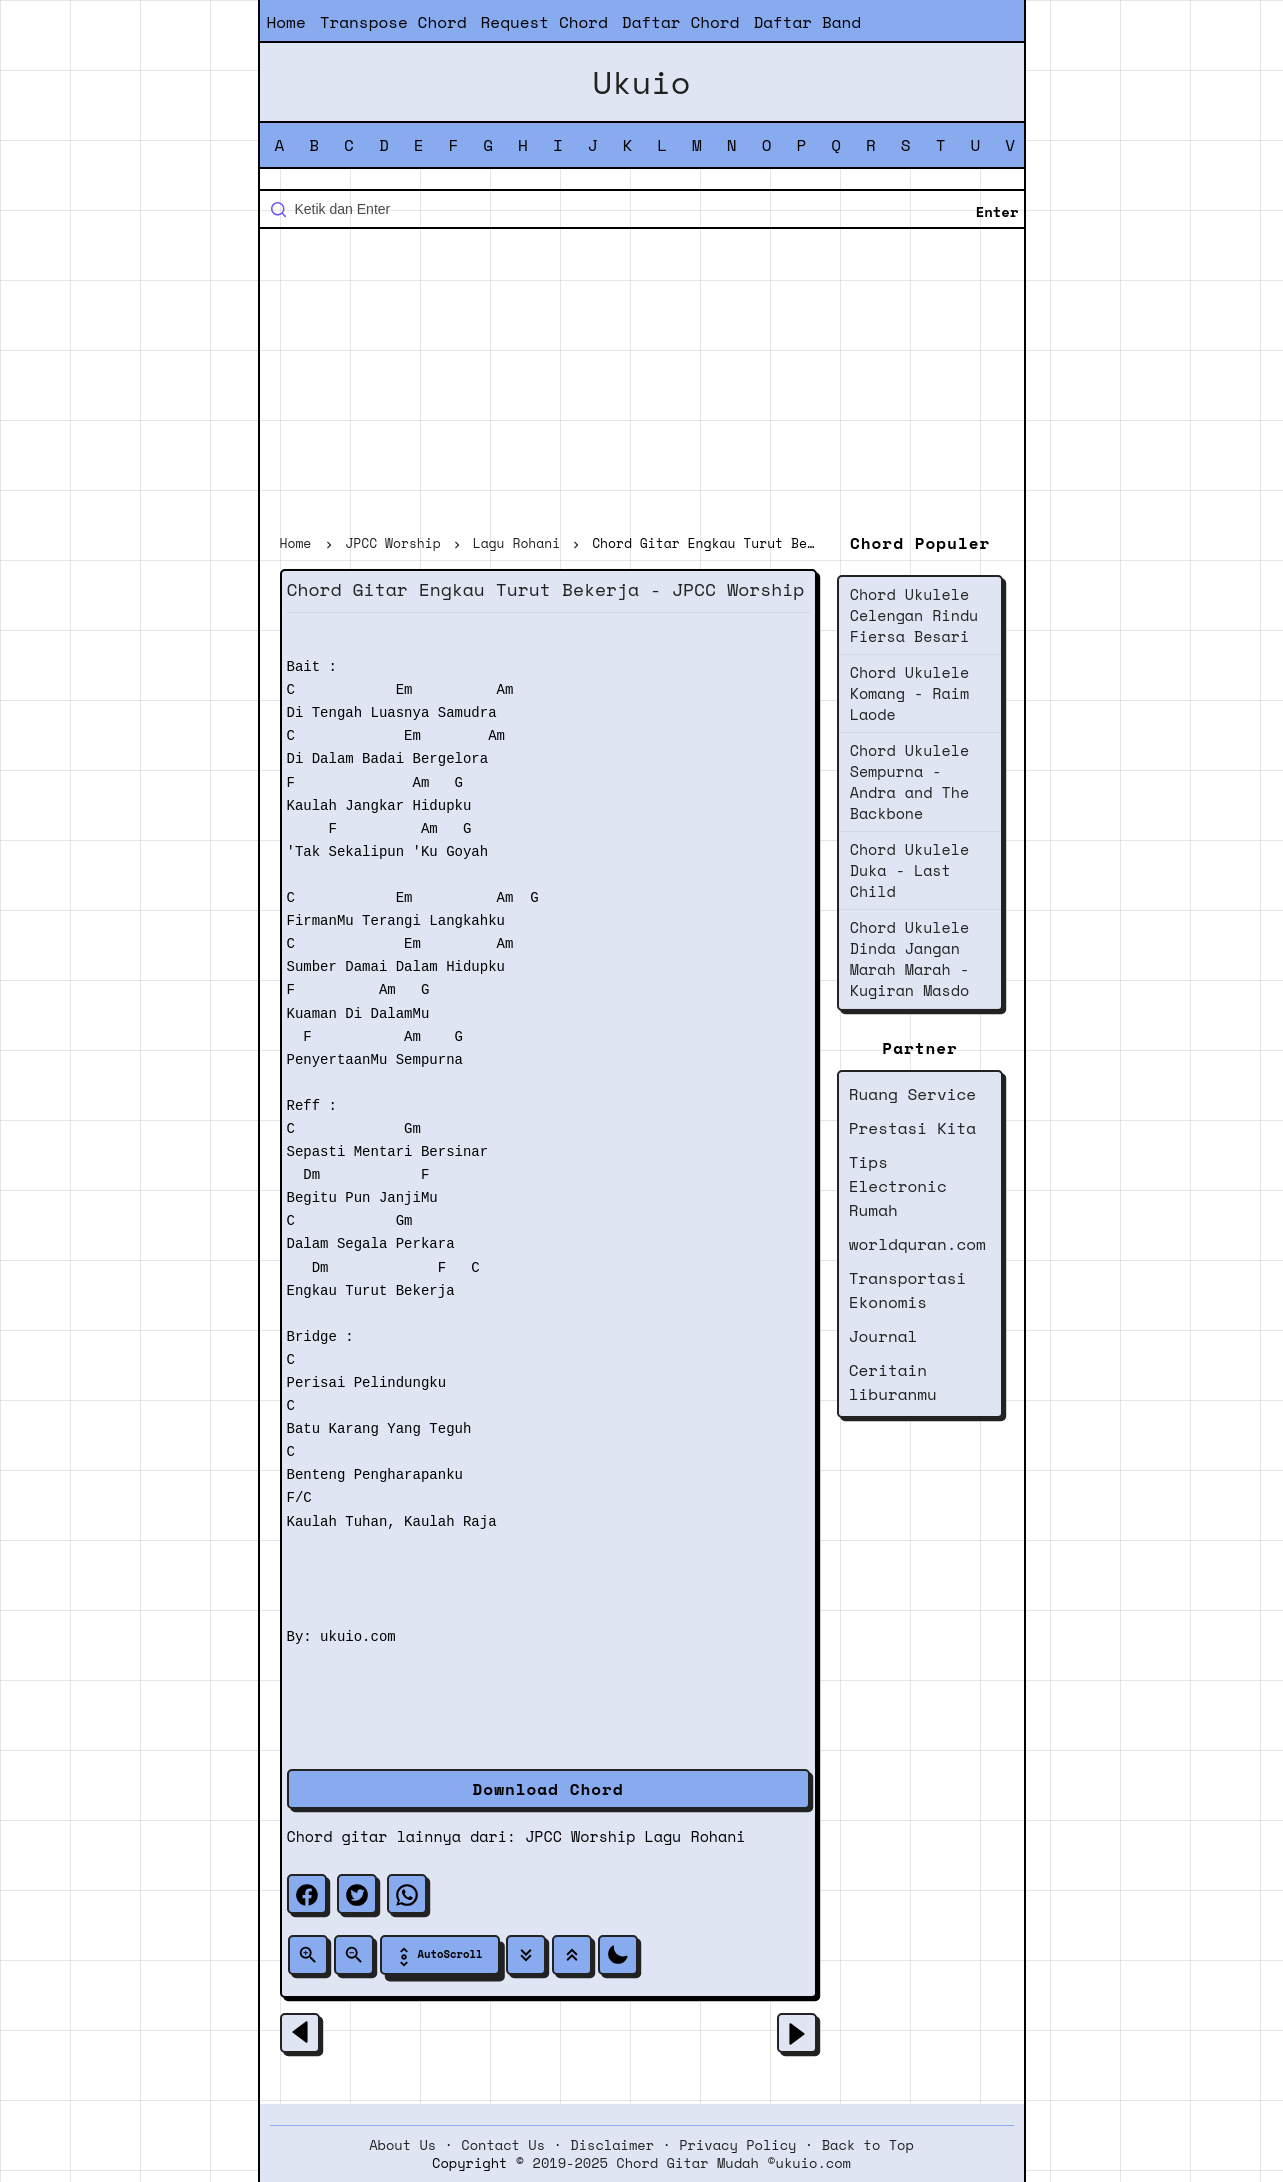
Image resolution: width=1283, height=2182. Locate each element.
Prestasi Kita (912, 1128)
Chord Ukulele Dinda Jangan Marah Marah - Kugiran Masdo (909, 958)
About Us (402, 2145)
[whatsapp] (407, 1894)
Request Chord (544, 22)
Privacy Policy (737, 2145)
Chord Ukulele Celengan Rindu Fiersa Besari (914, 615)
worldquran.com (917, 1244)
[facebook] (307, 1894)
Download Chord (548, 1789)
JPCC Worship (580, 1836)
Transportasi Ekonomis (908, 1290)
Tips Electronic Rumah (898, 1186)
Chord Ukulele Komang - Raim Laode (909, 693)
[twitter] (357, 1894)
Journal (883, 1336)
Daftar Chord (681, 22)
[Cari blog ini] (642, 209)
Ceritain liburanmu (893, 1382)
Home (286, 22)
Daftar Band (807, 22)
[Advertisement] (642, 384)
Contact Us (503, 2145)
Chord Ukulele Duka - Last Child (909, 870)
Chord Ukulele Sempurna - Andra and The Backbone (909, 781)
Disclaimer (612, 2145)
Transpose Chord (393, 22)
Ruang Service (912, 1094)
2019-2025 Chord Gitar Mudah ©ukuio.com (692, 2163)
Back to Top (868, 2145)
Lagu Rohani (695, 1836)
